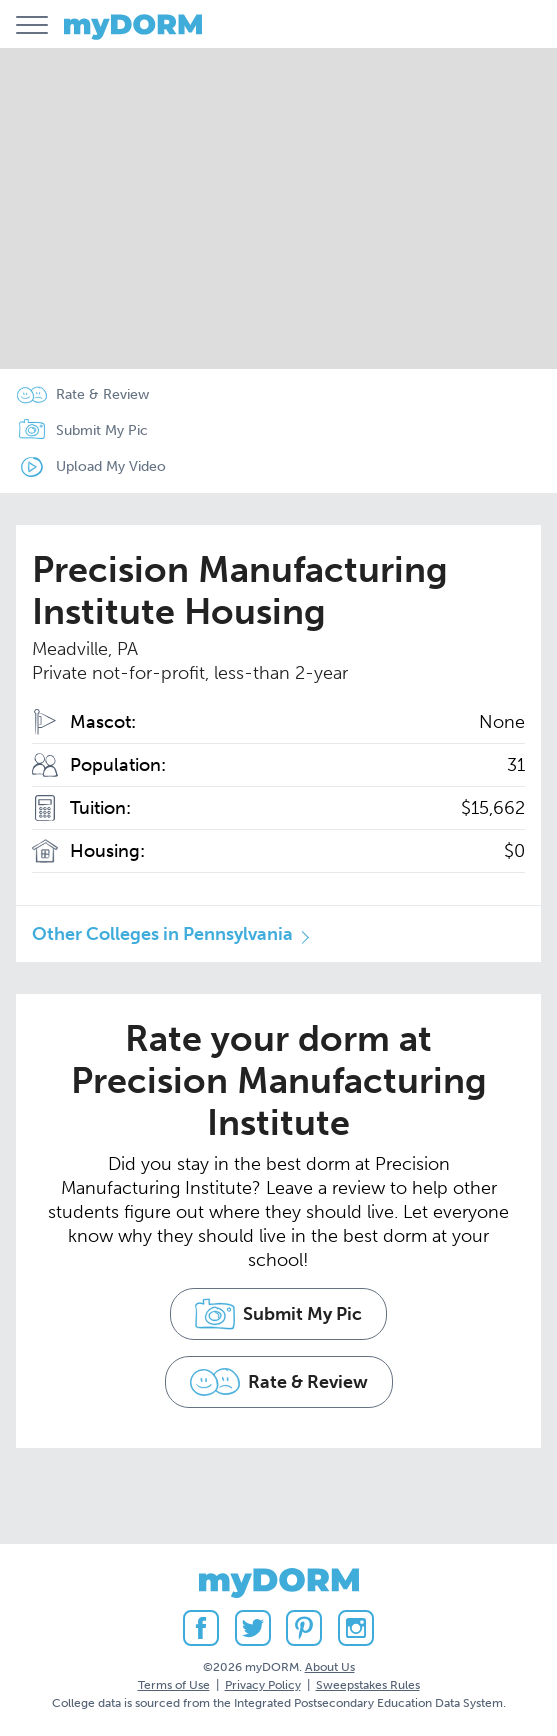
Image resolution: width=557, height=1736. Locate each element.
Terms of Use (174, 1685)
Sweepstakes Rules (368, 1685)
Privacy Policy (263, 1685)
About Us (330, 1667)
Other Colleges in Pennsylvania (162, 934)
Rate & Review (102, 394)
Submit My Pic (102, 430)
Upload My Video (111, 466)
